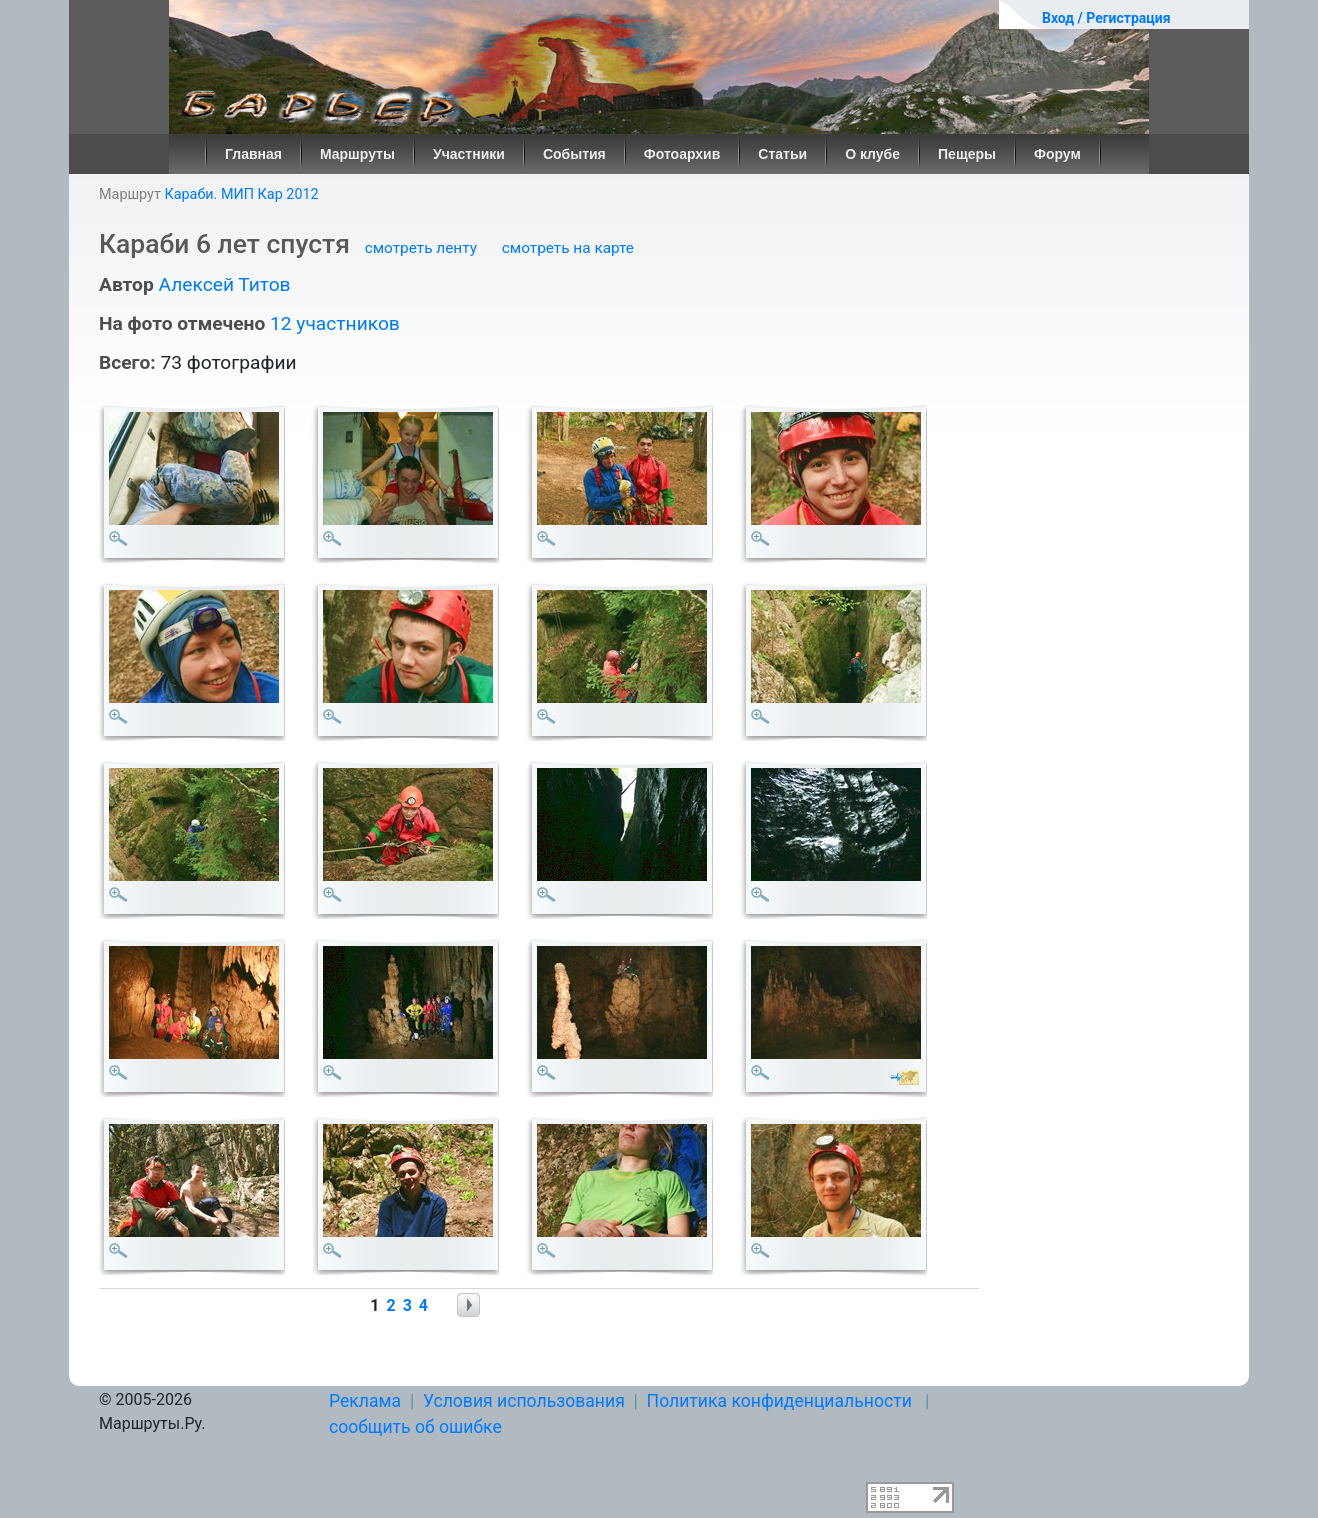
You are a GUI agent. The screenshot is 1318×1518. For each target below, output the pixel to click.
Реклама (365, 1401)
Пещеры (967, 154)
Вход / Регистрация (1106, 18)
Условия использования (524, 1401)
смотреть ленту (421, 248)
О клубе (872, 154)
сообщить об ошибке (415, 1427)
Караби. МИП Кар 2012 (241, 194)
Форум (1057, 154)
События (574, 154)
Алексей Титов (224, 284)
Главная (253, 154)
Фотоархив (682, 154)
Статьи (782, 154)
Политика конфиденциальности (779, 1401)
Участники (469, 154)
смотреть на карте (568, 248)
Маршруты (357, 154)
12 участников (335, 323)
